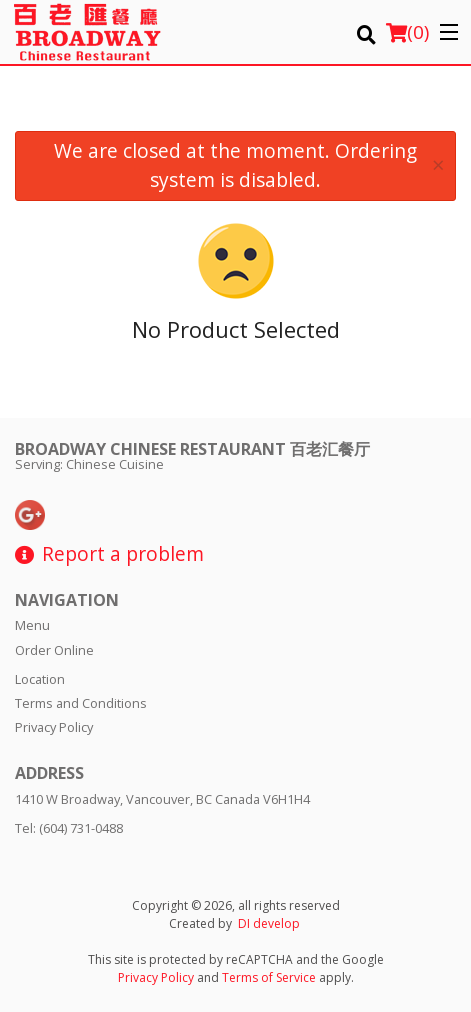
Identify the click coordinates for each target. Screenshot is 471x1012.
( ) (407, 32)
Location (40, 679)
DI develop (269, 923)
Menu (32, 625)
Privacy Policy (54, 727)
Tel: (69, 828)
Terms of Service (269, 977)
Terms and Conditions (81, 703)
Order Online (54, 650)
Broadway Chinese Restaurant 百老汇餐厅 (192, 449)
